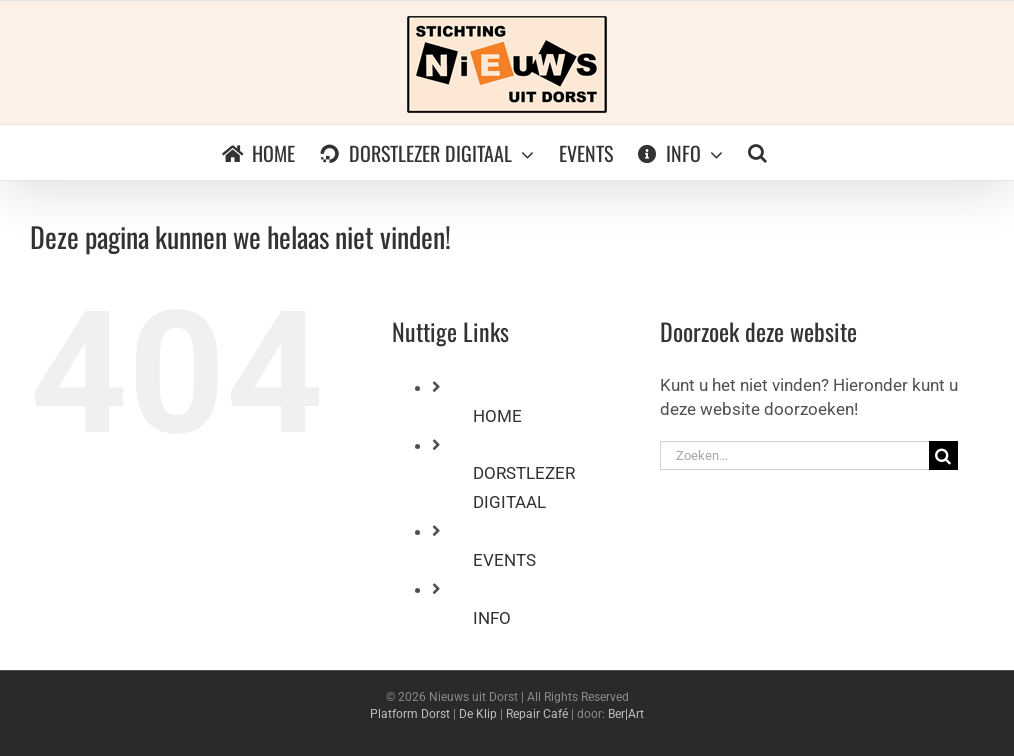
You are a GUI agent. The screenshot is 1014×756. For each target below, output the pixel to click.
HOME (497, 416)
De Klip (478, 714)
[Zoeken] (943, 455)
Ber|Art (626, 714)
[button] (757, 152)
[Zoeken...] (794, 455)
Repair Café (537, 714)
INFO (492, 618)
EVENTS (504, 560)
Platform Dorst (410, 714)
